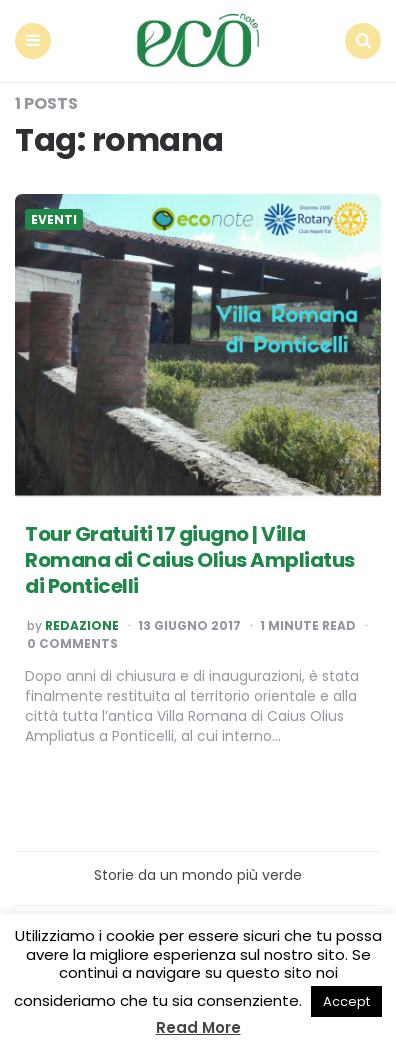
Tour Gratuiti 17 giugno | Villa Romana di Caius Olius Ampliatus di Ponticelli (190, 560)
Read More (198, 1027)
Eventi (54, 220)
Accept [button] (346, 1001)
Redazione (82, 626)
